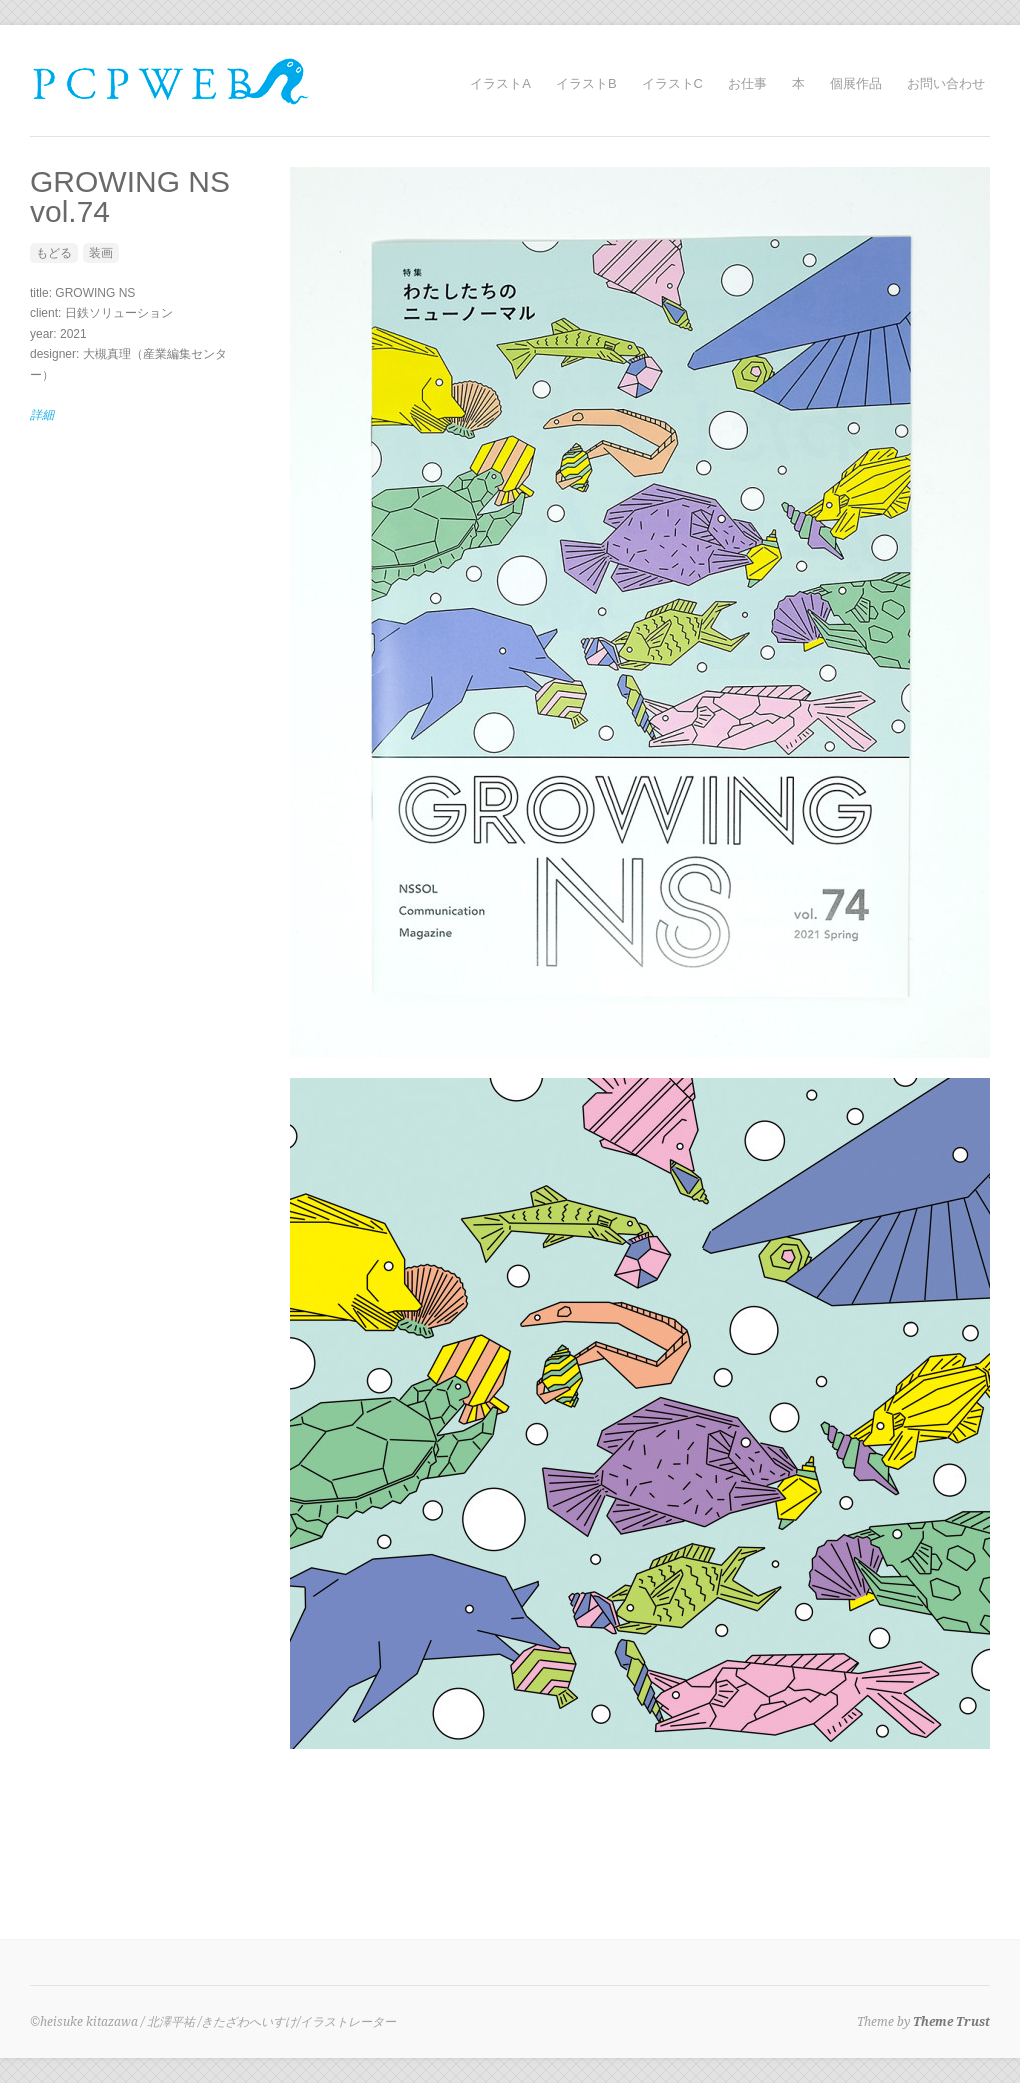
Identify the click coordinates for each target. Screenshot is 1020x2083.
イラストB (586, 83)
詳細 (42, 415)
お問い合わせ (946, 83)
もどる (54, 253)
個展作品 (856, 83)
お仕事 (747, 83)
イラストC (672, 83)
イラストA (500, 83)
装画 (101, 253)
